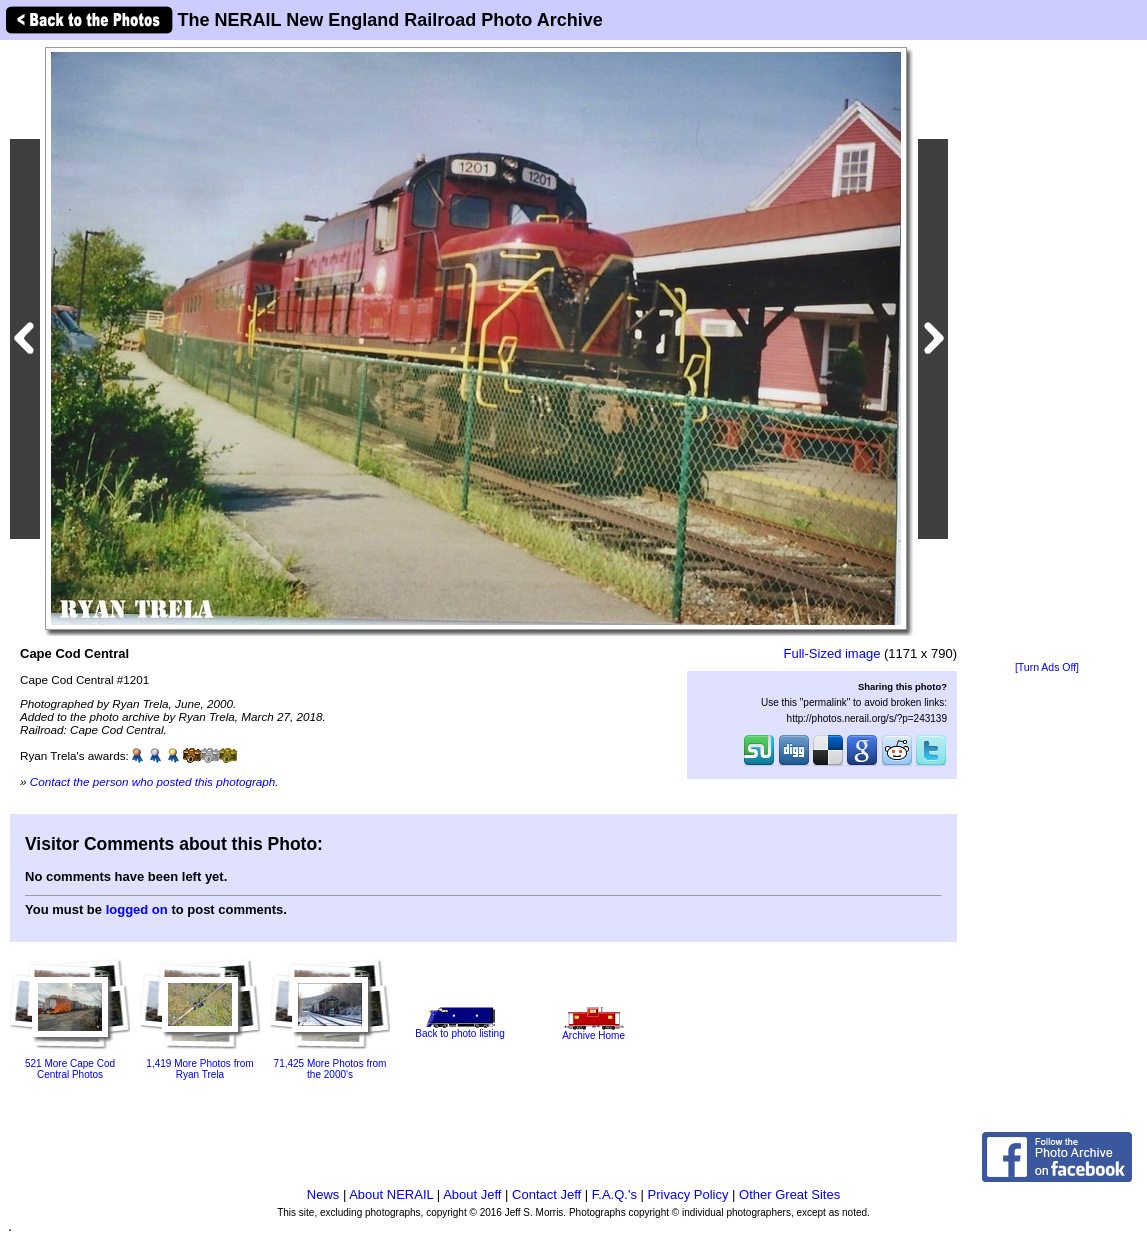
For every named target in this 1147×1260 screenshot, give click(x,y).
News (323, 1194)
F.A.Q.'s (614, 1194)
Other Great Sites (789, 1194)
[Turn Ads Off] (1047, 667)
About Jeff (472, 1194)
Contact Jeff (546, 1194)
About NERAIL (391, 1194)
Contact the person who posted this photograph (153, 781)
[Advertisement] (1047, 352)
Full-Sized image (832, 653)
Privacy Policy (688, 1194)
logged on (137, 909)
